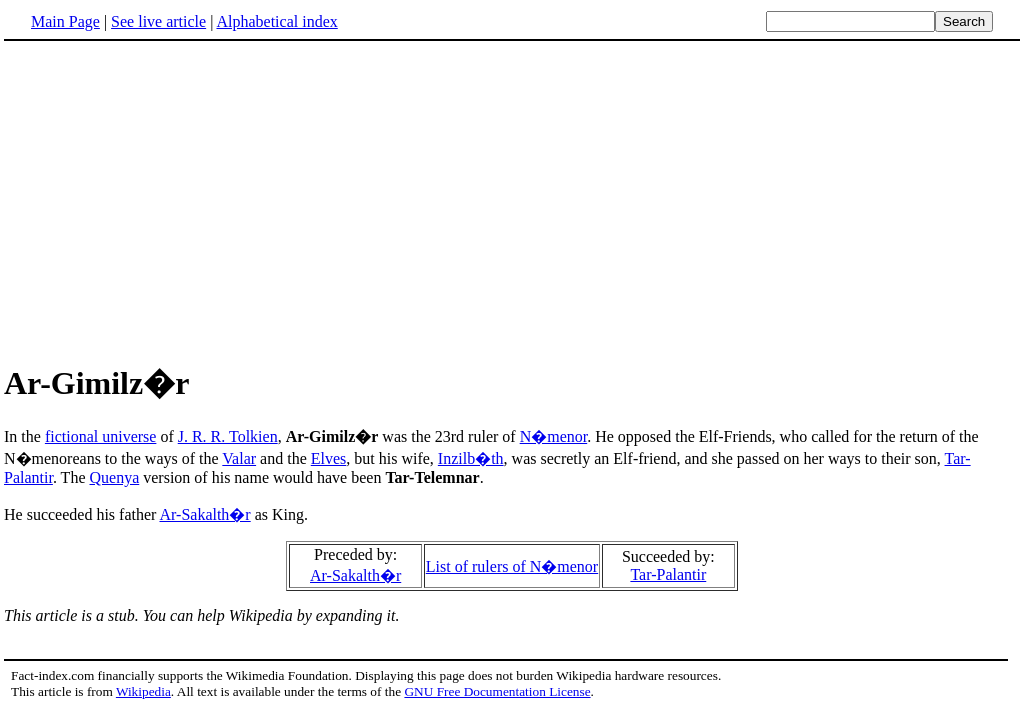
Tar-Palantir (668, 574)
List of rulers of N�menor (512, 566)
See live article (158, 21)
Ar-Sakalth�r (204, 514)
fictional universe (101, 436)
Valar (239, 458)
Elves (329, 458)
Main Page (65, 21)
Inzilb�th (471, 458)
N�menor (554, 436)
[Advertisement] (172, 199)
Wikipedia (143, 691)
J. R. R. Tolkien (228, 436)
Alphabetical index (276, 21)
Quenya (114, 477)
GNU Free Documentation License (497, 691)
